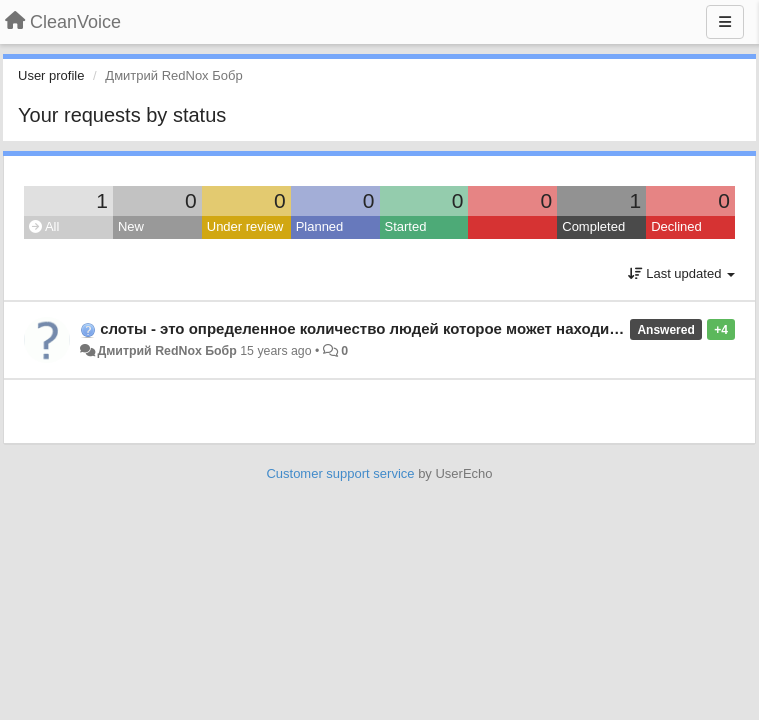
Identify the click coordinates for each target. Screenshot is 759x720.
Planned (320, 226)
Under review (245, 226)
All (44, 226)
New (131, 226)
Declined (676, 226)
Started (406, 226)
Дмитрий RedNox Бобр (166, 351)
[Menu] (725, 22)
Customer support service (340, 473)
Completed (593, 226)
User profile (51, 75)
